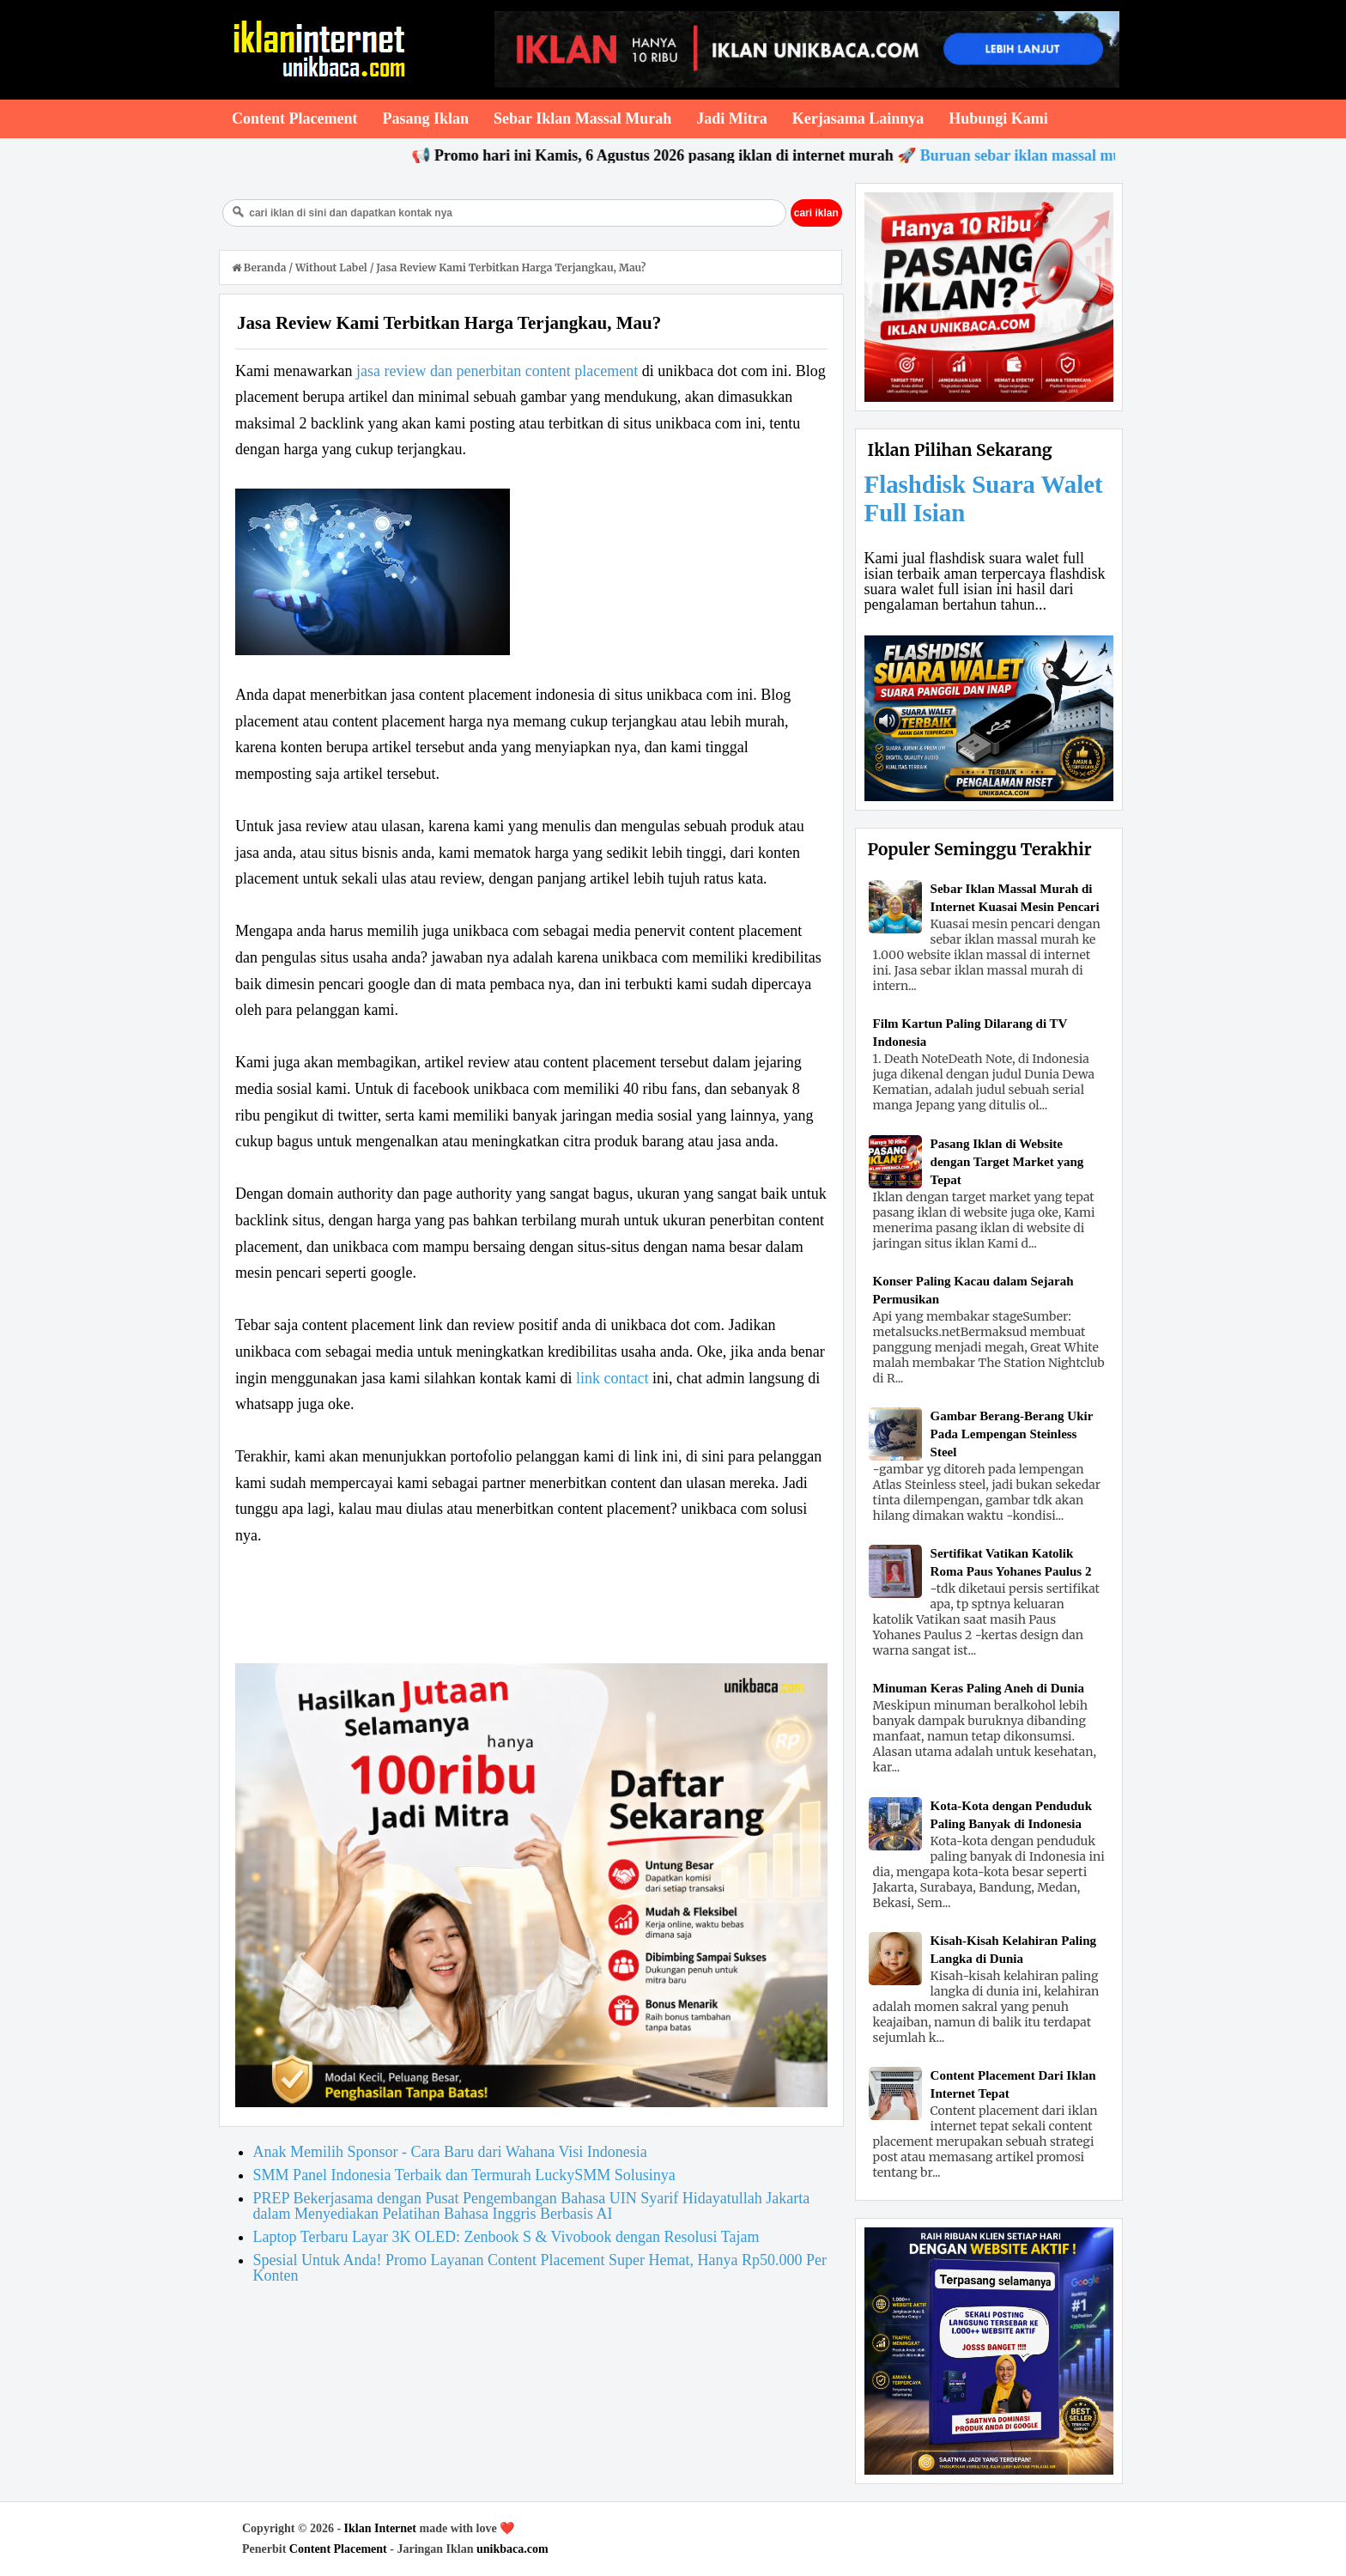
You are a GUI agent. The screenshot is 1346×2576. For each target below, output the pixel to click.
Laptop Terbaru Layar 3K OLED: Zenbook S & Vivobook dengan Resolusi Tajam (506, 2236)
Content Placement (338, 2549)
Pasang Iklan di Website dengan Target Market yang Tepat (1007, 1162)
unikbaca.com (512, 2549)
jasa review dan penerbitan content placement (497, 371)
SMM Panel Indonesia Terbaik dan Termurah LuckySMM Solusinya (464, 2175)
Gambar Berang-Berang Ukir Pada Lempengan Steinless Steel (1012, 1434)
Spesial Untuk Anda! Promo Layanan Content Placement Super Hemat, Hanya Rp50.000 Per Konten (540, 2267)
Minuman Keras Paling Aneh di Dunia (978, 1688)
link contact (612, 1378)
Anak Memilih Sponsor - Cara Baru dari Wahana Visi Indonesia (450, 2151)
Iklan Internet (380, 2528)
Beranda (260, 267)
